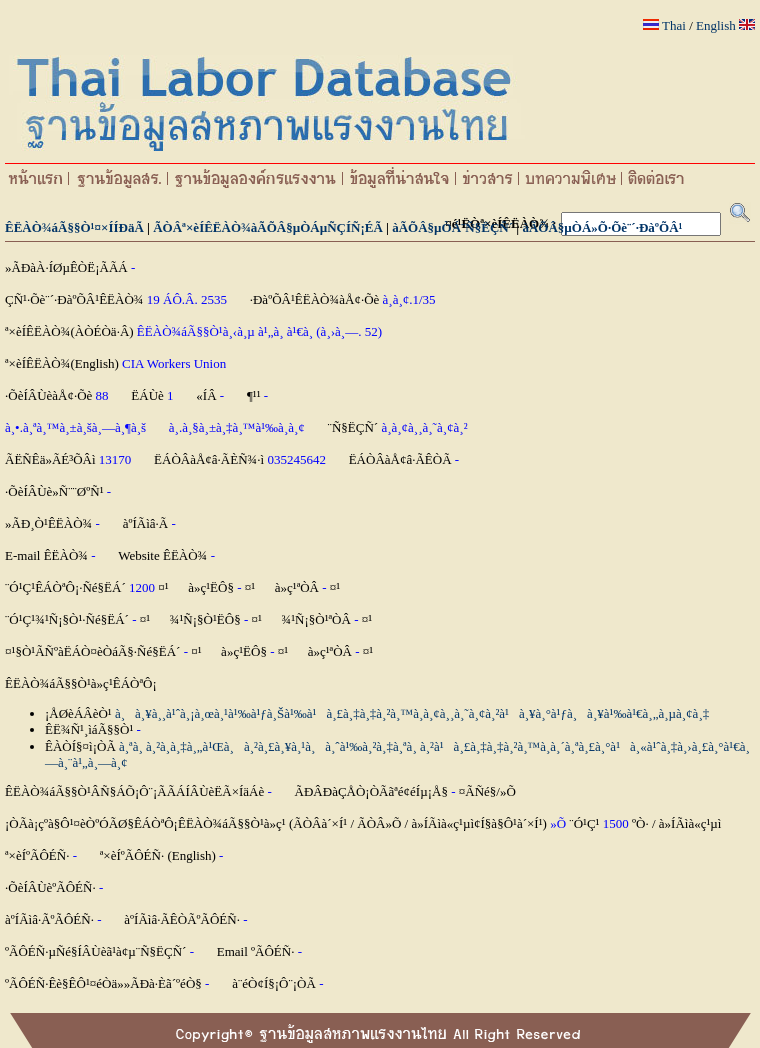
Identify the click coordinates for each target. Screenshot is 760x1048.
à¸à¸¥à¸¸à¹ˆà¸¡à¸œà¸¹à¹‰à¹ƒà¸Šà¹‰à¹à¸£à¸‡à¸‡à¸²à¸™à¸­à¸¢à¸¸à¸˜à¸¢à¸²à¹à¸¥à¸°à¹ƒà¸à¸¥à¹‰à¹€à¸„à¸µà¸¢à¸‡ (412, 713)
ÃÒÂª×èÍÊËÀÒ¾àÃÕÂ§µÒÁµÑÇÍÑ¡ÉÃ (268, 227)
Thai (674, 25)
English (716, 25)
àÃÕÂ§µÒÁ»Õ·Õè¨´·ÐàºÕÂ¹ (602, 227)
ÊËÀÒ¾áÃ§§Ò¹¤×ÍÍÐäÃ (74, 227)
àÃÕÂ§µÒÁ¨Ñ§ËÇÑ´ (452, 227)
